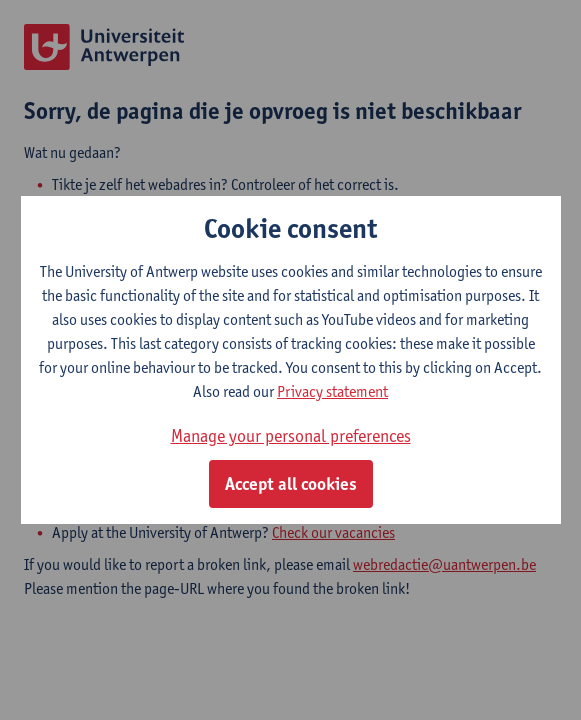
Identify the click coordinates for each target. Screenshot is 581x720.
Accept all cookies (291, 484)
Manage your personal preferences (291, 435)
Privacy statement (332, 391)
